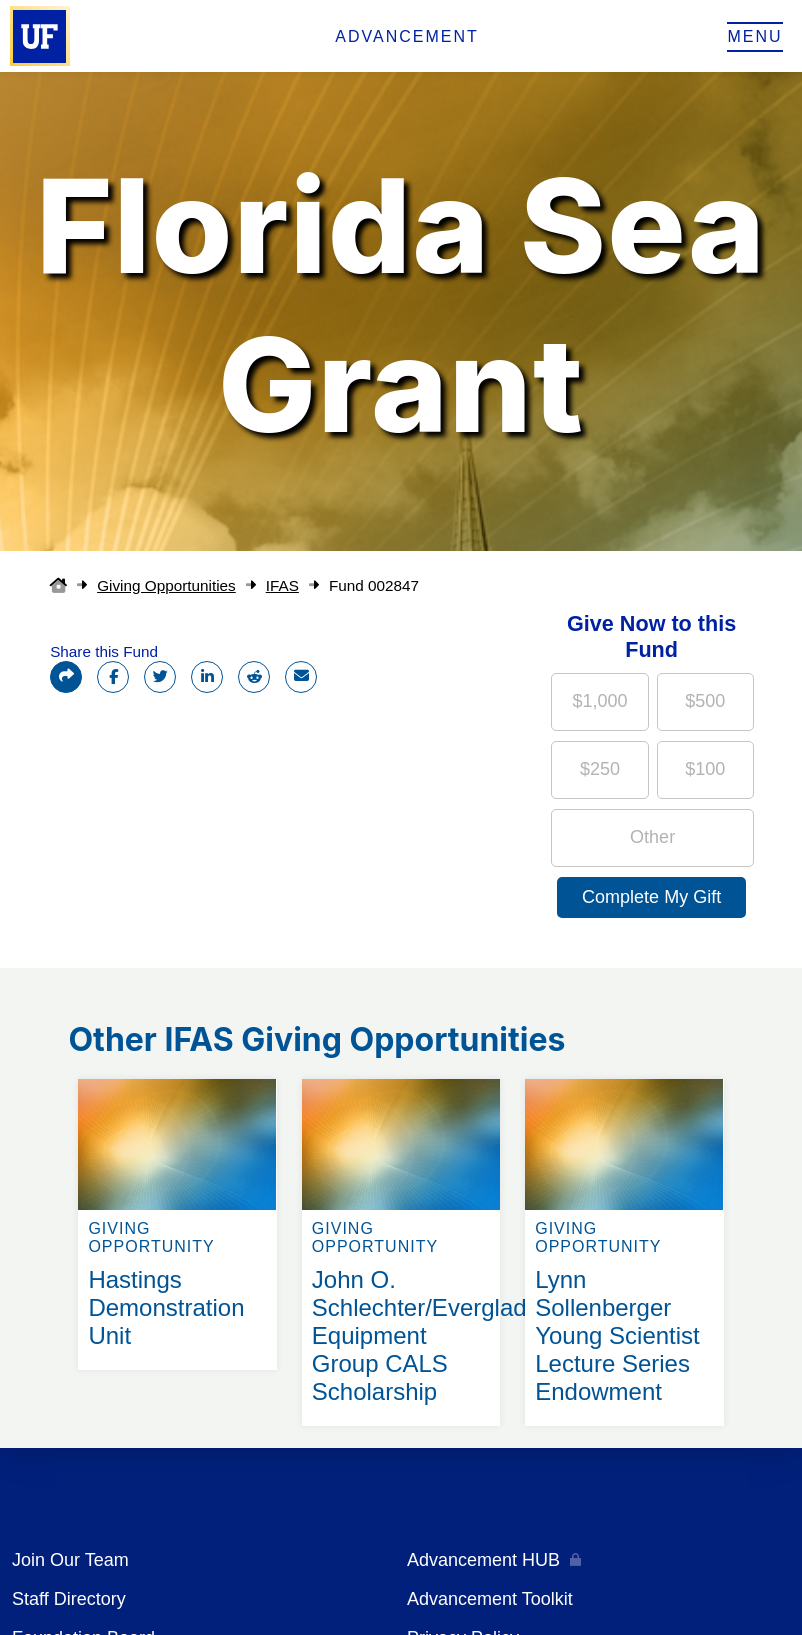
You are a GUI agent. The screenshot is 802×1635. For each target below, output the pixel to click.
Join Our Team (70, 1560)
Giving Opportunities (166, 585)
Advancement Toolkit (490, 1599)
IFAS (282, 585)
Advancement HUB (483, 1560)
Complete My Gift (651, 897)
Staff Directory (69, 1599)
